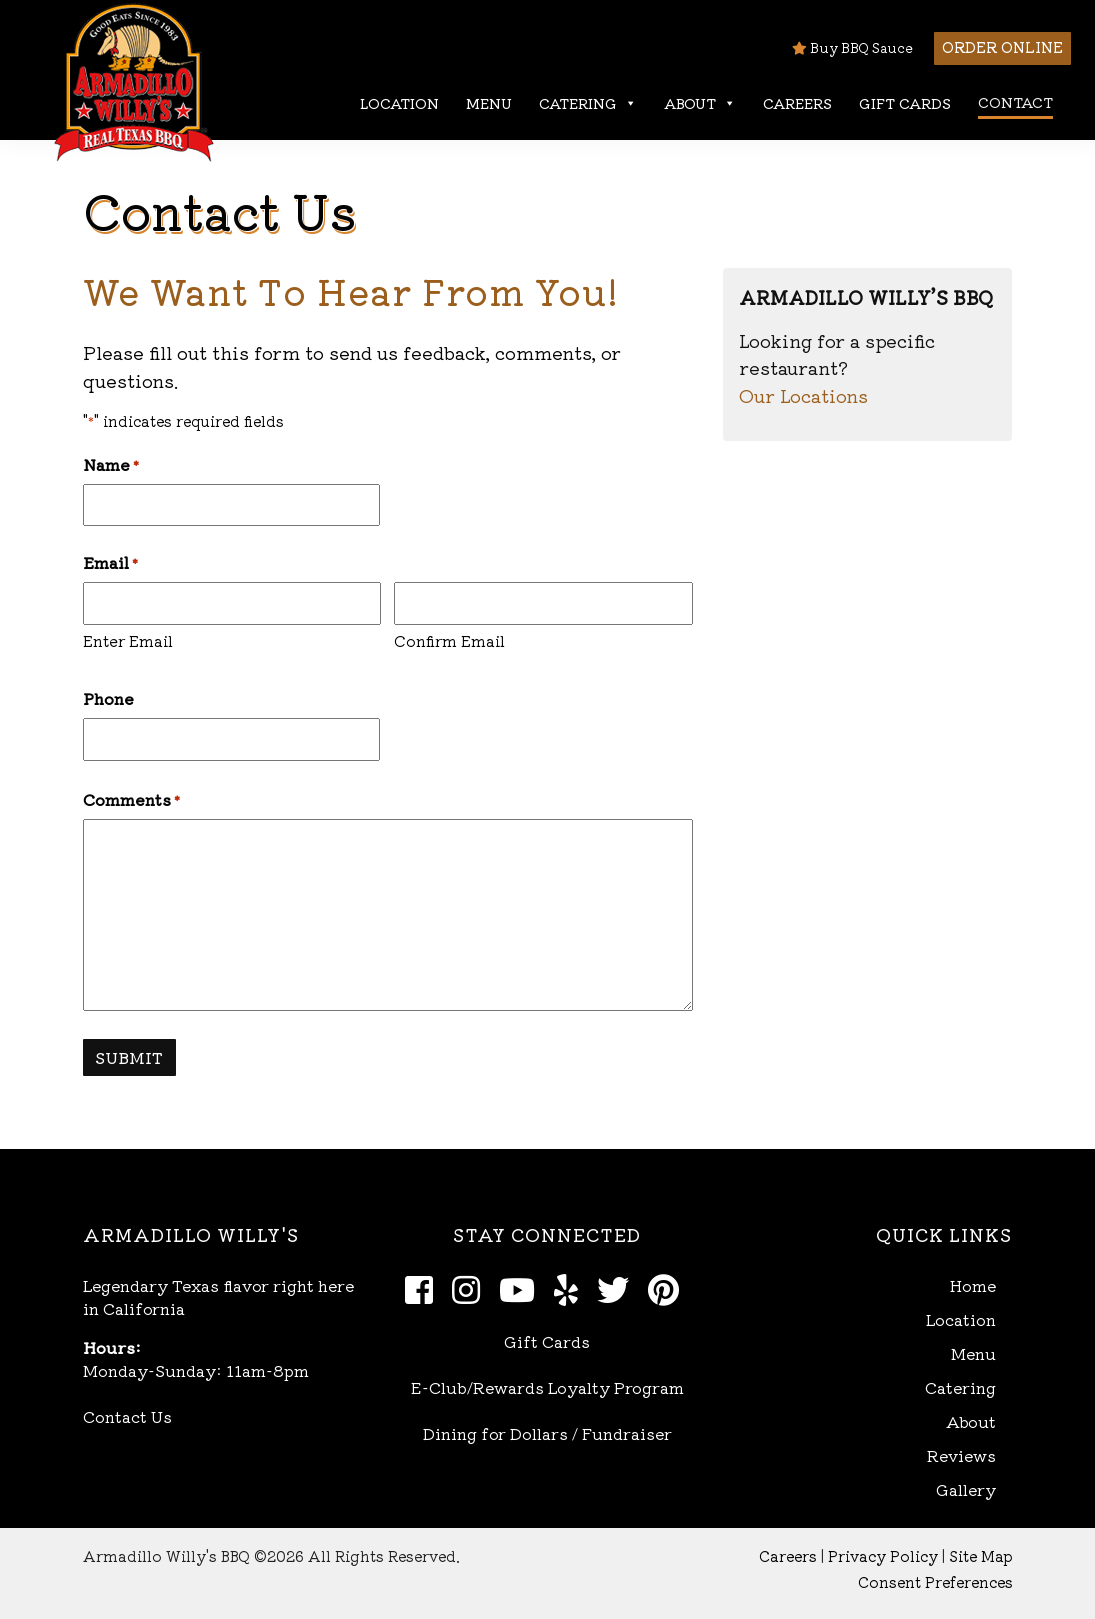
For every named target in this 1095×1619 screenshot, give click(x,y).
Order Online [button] (1002, 46)
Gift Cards (905, 103)
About (700, 103)
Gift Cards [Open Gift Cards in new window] (547, 1341)
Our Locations (803, 395)
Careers (797, 103)
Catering (588, 103)
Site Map (981, 1555)
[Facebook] (424, 1288)
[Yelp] (571, 1288)
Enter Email (128, 640)
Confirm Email (449, 640)
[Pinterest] (669, 1288)
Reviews (961, 1455)
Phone (108, 698)
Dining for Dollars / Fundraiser (547, 1433)
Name (111, 464)
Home (973, 1285)
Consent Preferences (935, 1581)
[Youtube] (522, 1288)
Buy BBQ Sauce (852, 47)
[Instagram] (471, 1288)
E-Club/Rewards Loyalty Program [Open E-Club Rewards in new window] (547, 1387)
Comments (131, 799)
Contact (1015, 102)
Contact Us (127, 1416)
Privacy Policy (883, 1555)
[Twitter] (618, 1288)
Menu (489, 103)
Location (399, 103)
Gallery (966, 1489)
